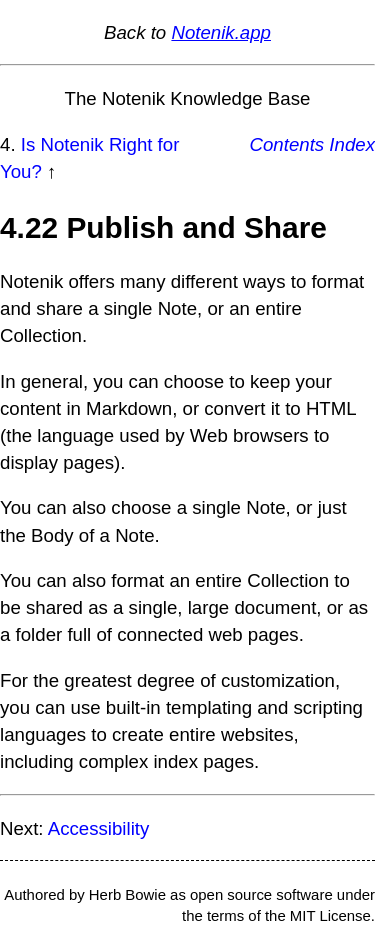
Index (352, 144)
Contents (287, 144)
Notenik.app (221, 32)
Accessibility (99, 828)
